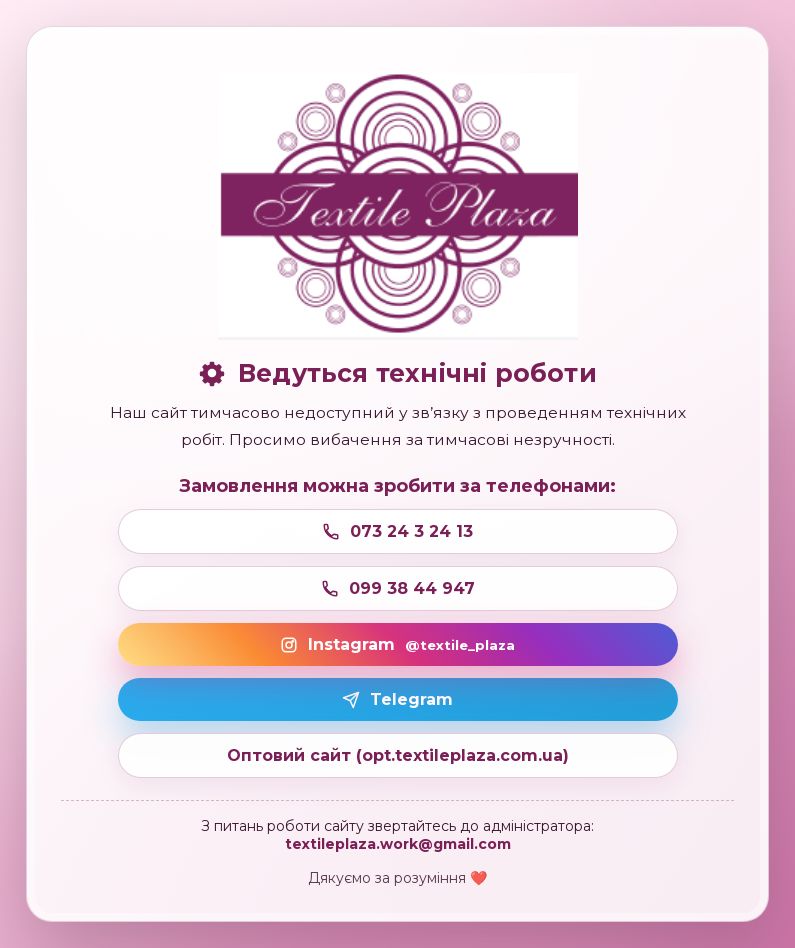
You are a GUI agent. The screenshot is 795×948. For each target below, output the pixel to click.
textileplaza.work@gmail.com (398, 844)
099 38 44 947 (398, 588)
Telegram (397, 699)
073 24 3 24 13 (397, 531)
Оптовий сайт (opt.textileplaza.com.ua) (398, 755)
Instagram (397, 644)
